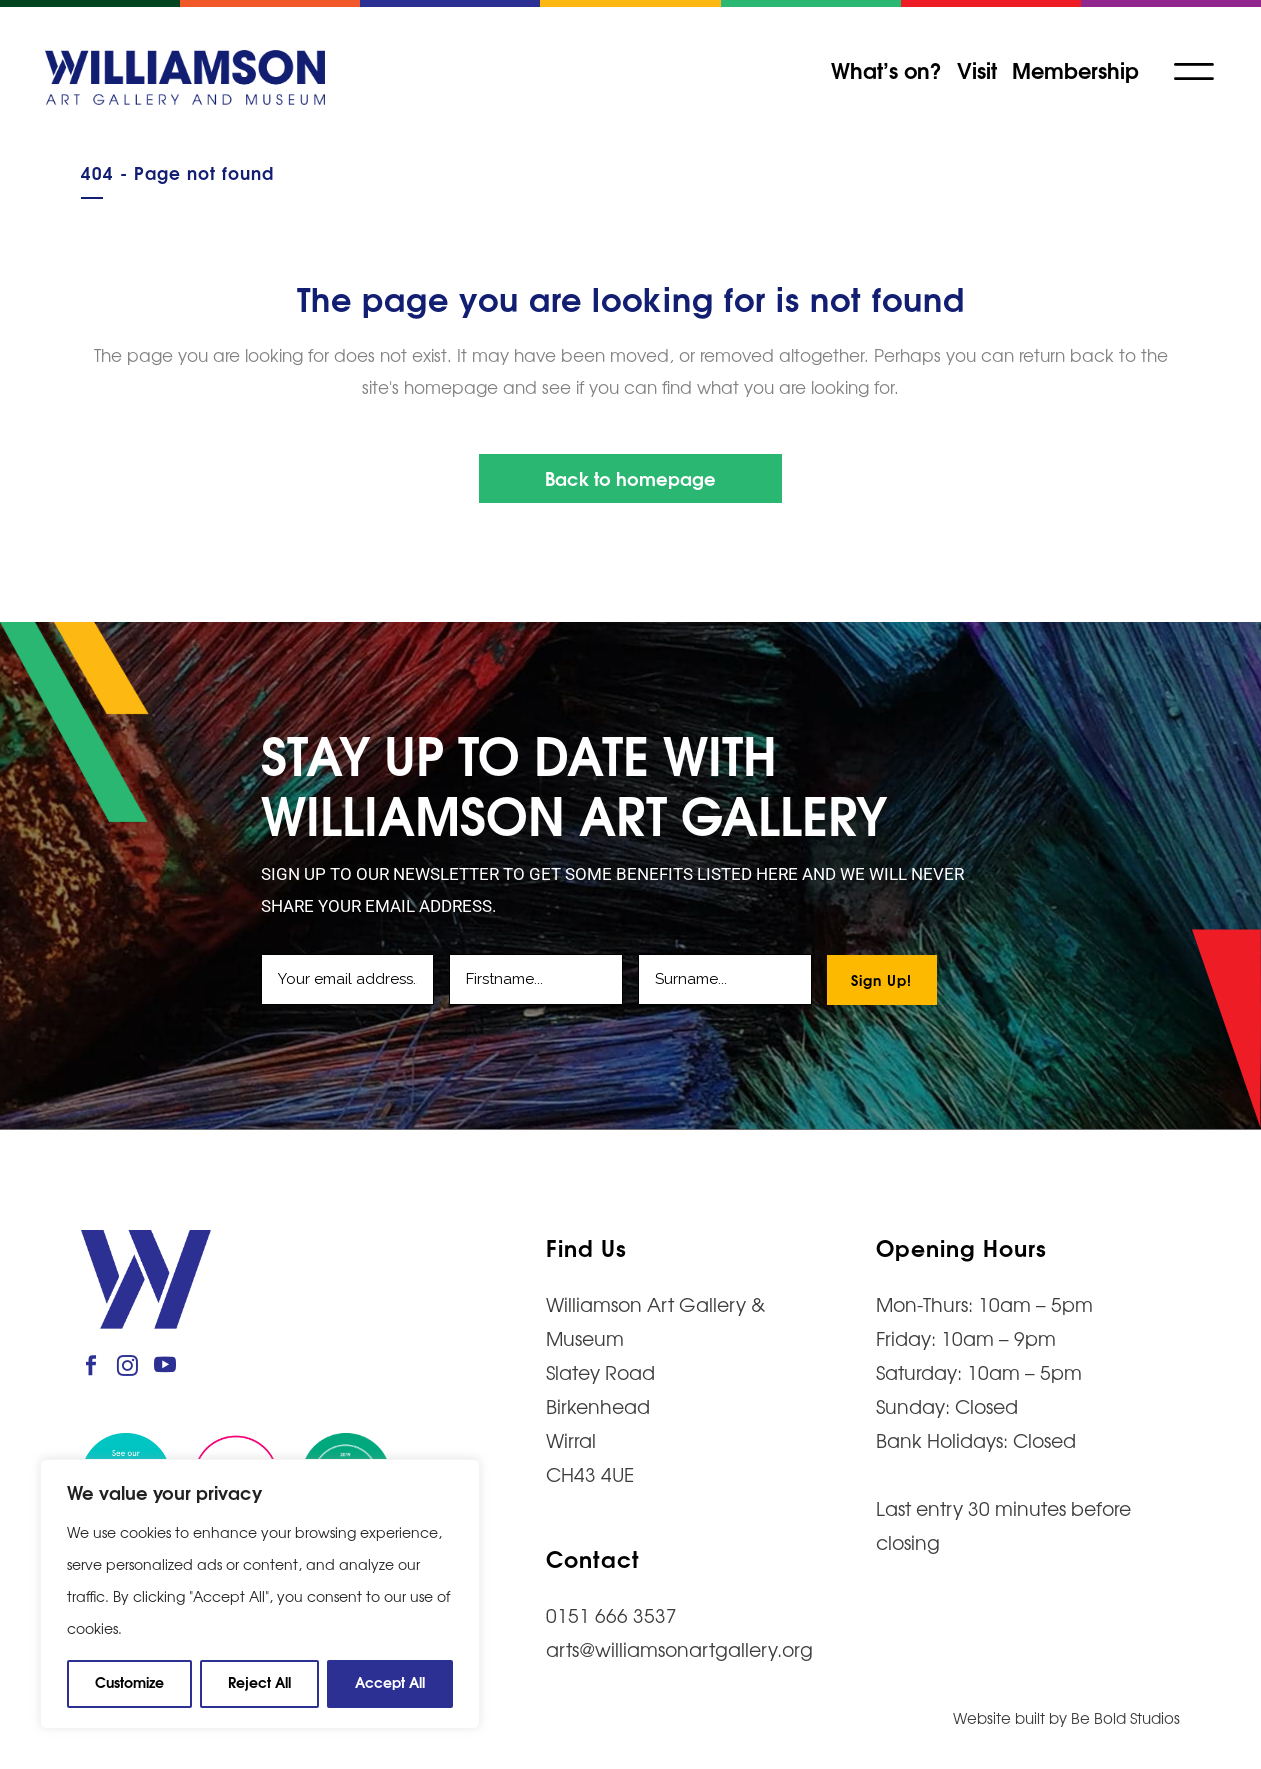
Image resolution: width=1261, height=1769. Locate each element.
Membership (1073, 69)
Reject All (259, 1681)
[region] (260, 1594)
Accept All (390, 1681)
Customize (129, 1681)
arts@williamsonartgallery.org (679, 1649)
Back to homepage (630, 477)
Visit (975, 69)
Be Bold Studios (1125, 1717)
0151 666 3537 (611, 1615)
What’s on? (884, 69)
